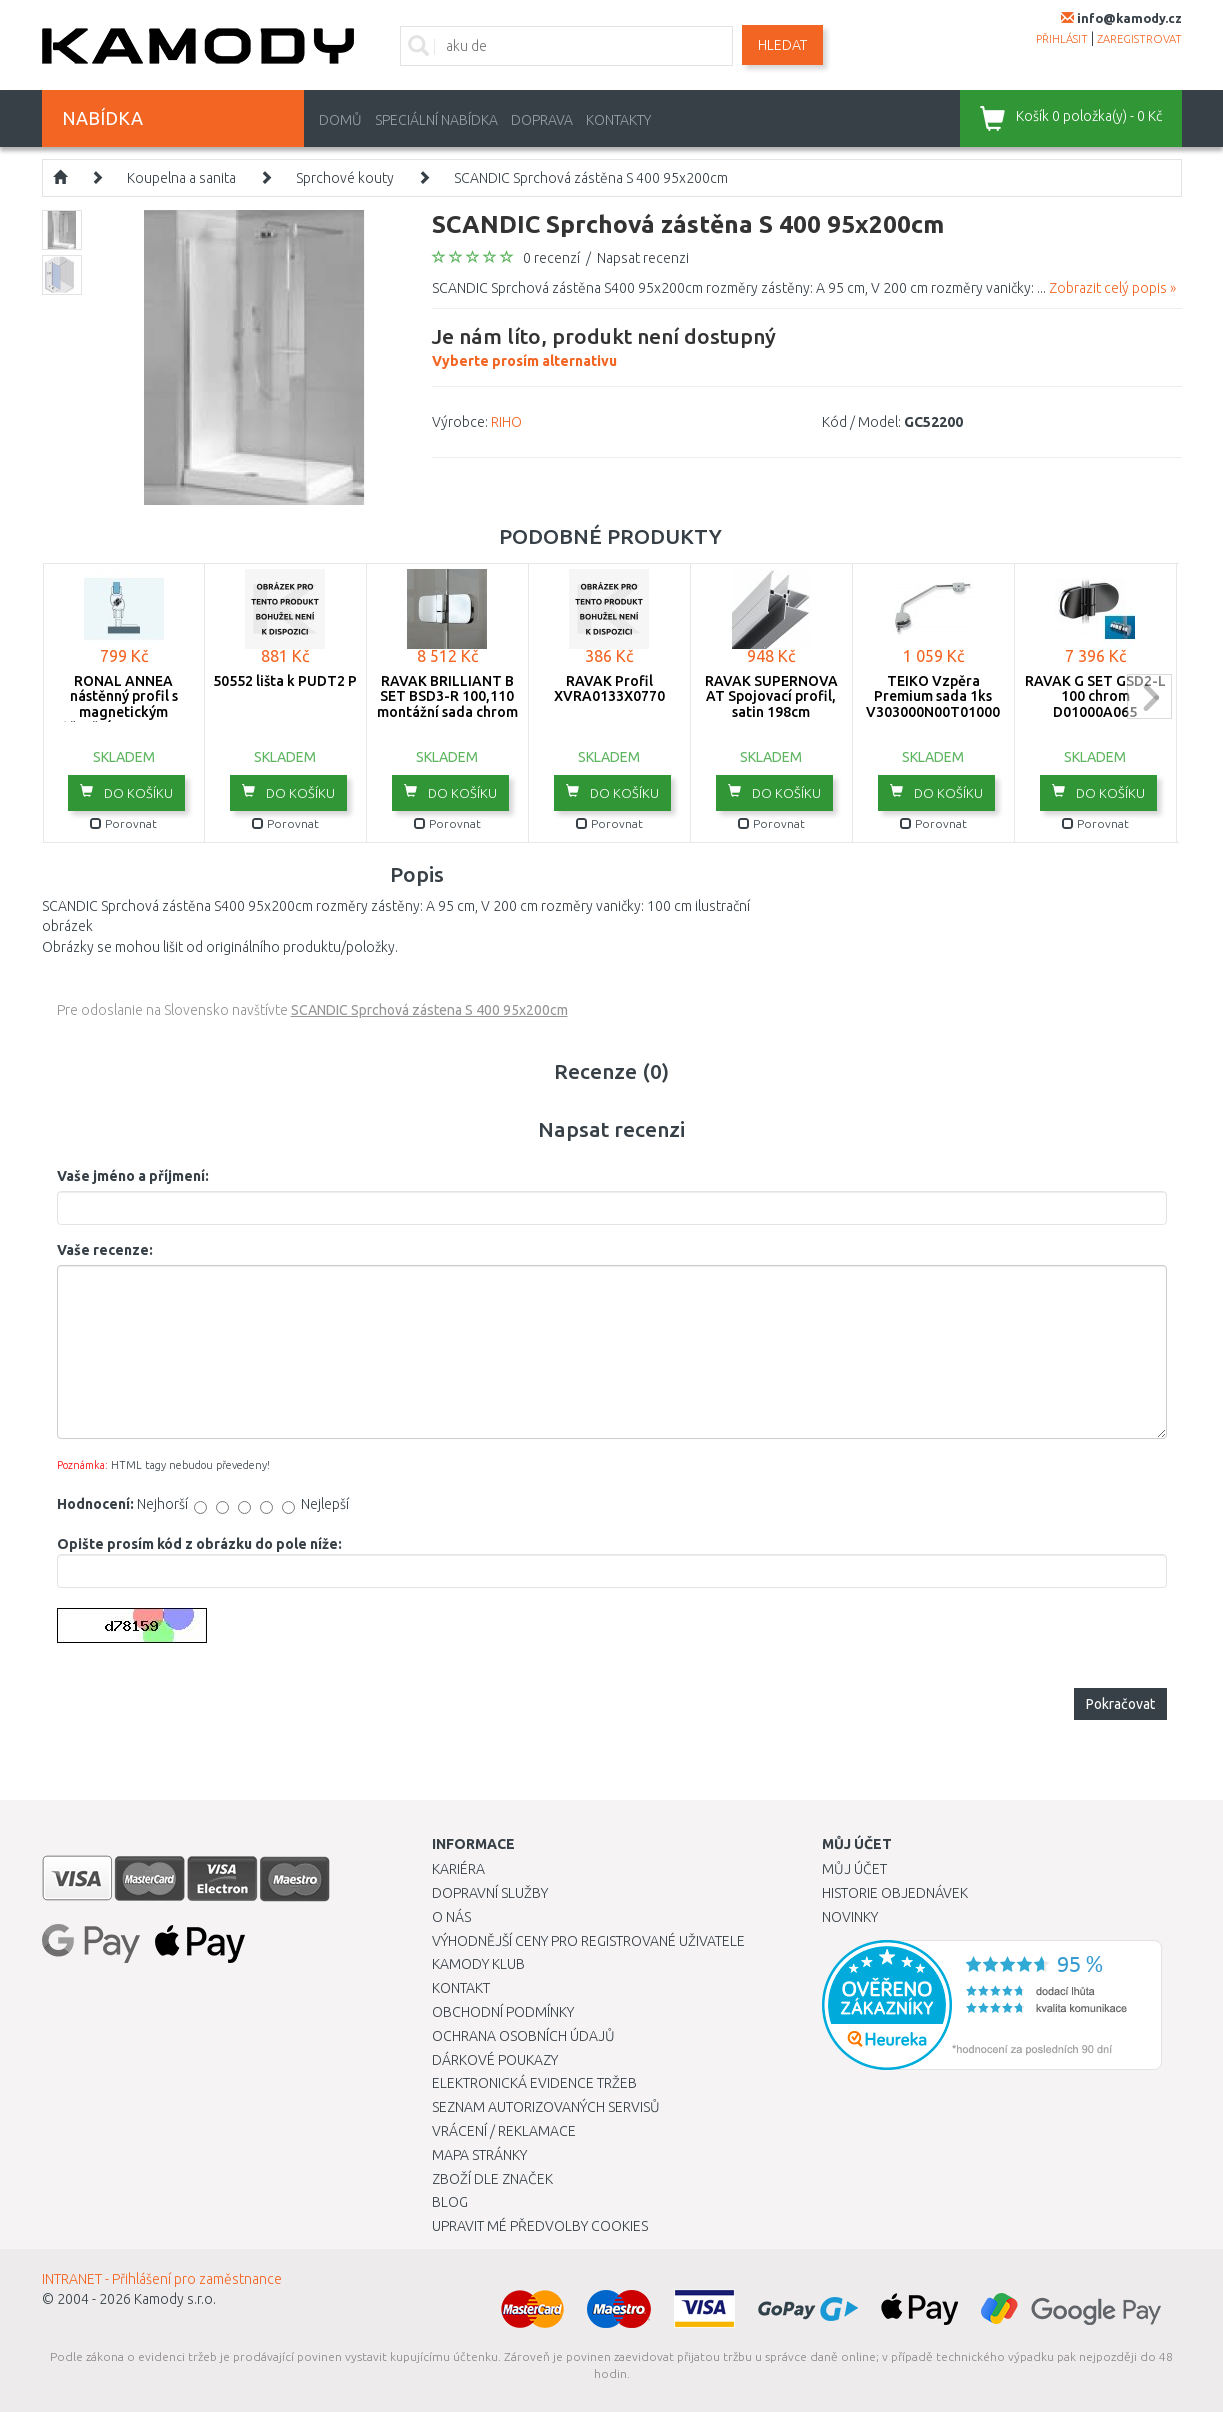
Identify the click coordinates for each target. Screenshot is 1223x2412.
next (1149, 696)
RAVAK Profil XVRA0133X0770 (609, 688)
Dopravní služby (490, 1893)
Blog (450, 2202)
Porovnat (123, 823)
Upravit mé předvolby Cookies (540, 2226)
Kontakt (461, 1988)
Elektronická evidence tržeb (534, 2083)
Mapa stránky (479, 2155)
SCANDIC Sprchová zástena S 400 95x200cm (429, 1010)
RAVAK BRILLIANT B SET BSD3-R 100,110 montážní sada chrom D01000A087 (447, 704)
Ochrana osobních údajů (523, 2036)
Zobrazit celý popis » (1112, 288)
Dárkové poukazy (495, 2060)
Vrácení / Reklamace (504, 2131)
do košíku (126, 792)
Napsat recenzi (643, 258)
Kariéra (458, 1869)
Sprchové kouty (345, 178)
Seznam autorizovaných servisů (546, 2107)
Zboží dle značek (492, 2179)
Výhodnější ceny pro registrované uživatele (588, 1941)
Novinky (850, 1917)
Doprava (542, 120)
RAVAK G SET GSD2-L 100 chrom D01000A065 (1095, 696)
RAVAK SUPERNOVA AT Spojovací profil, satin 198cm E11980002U (771, 704)
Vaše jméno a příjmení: (133, 1176)
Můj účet (854, 1869)
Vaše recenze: (105, 1250)
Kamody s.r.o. (175, 2299)
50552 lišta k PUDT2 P (285, 681)
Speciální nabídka (436, 120)
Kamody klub (478, 1964)
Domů (340, 120)
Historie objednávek (895, 1893)
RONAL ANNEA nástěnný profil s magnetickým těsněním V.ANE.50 (124, 704)
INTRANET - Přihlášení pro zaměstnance (162, 2279)
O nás (451, 1917)
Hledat (782, 45)
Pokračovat (1120, 1704)
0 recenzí (551, 258)
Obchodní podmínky (503, 2012)
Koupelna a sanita (181, 178)
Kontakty (618, 120)
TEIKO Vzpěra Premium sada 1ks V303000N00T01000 (933, 696)
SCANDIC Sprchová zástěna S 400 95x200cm (591, 178)
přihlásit (1062, 39)
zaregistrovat (1139, 39)
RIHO (506, 422)
